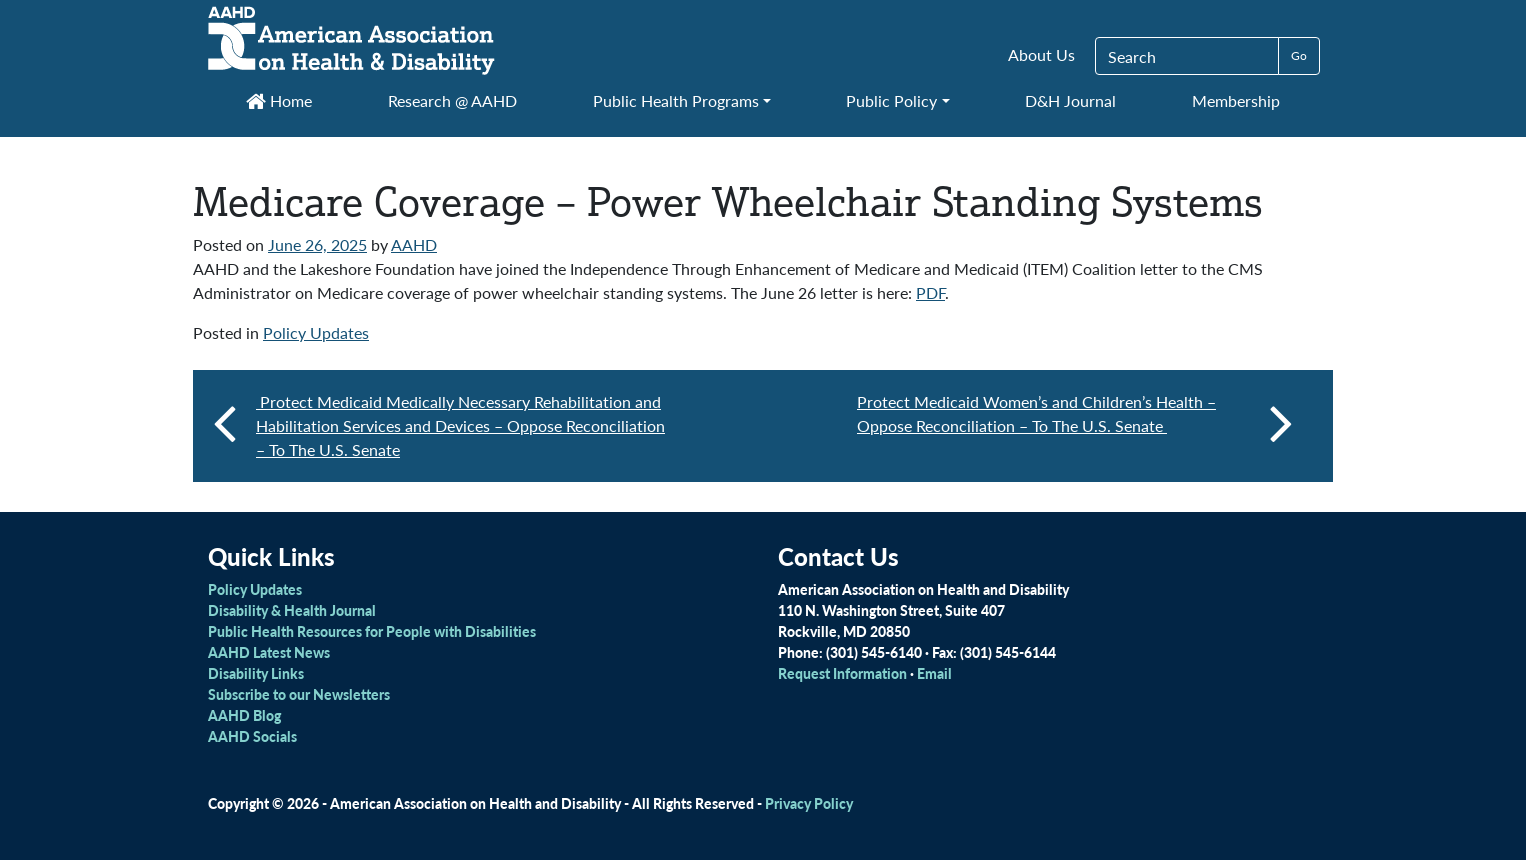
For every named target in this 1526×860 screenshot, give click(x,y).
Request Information (842, 673)
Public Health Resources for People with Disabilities (372, 631)
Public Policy (891, 100)
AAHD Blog (244, 715)
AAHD (414, 244)
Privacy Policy (809, 803)
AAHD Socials (252, 736)
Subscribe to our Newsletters (299, 694)
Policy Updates (316, 332)
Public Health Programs (676, 100)
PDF (930, 292)
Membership (1236, 100)
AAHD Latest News (269, 652)
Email (934, 673)
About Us (1041, 54)
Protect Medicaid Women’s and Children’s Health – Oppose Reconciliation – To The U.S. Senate (1075, 422)
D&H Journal (1070, 100)
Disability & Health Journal (292, 610)
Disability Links (256, 673)
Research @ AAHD (452, 100)
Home (279, 100)
